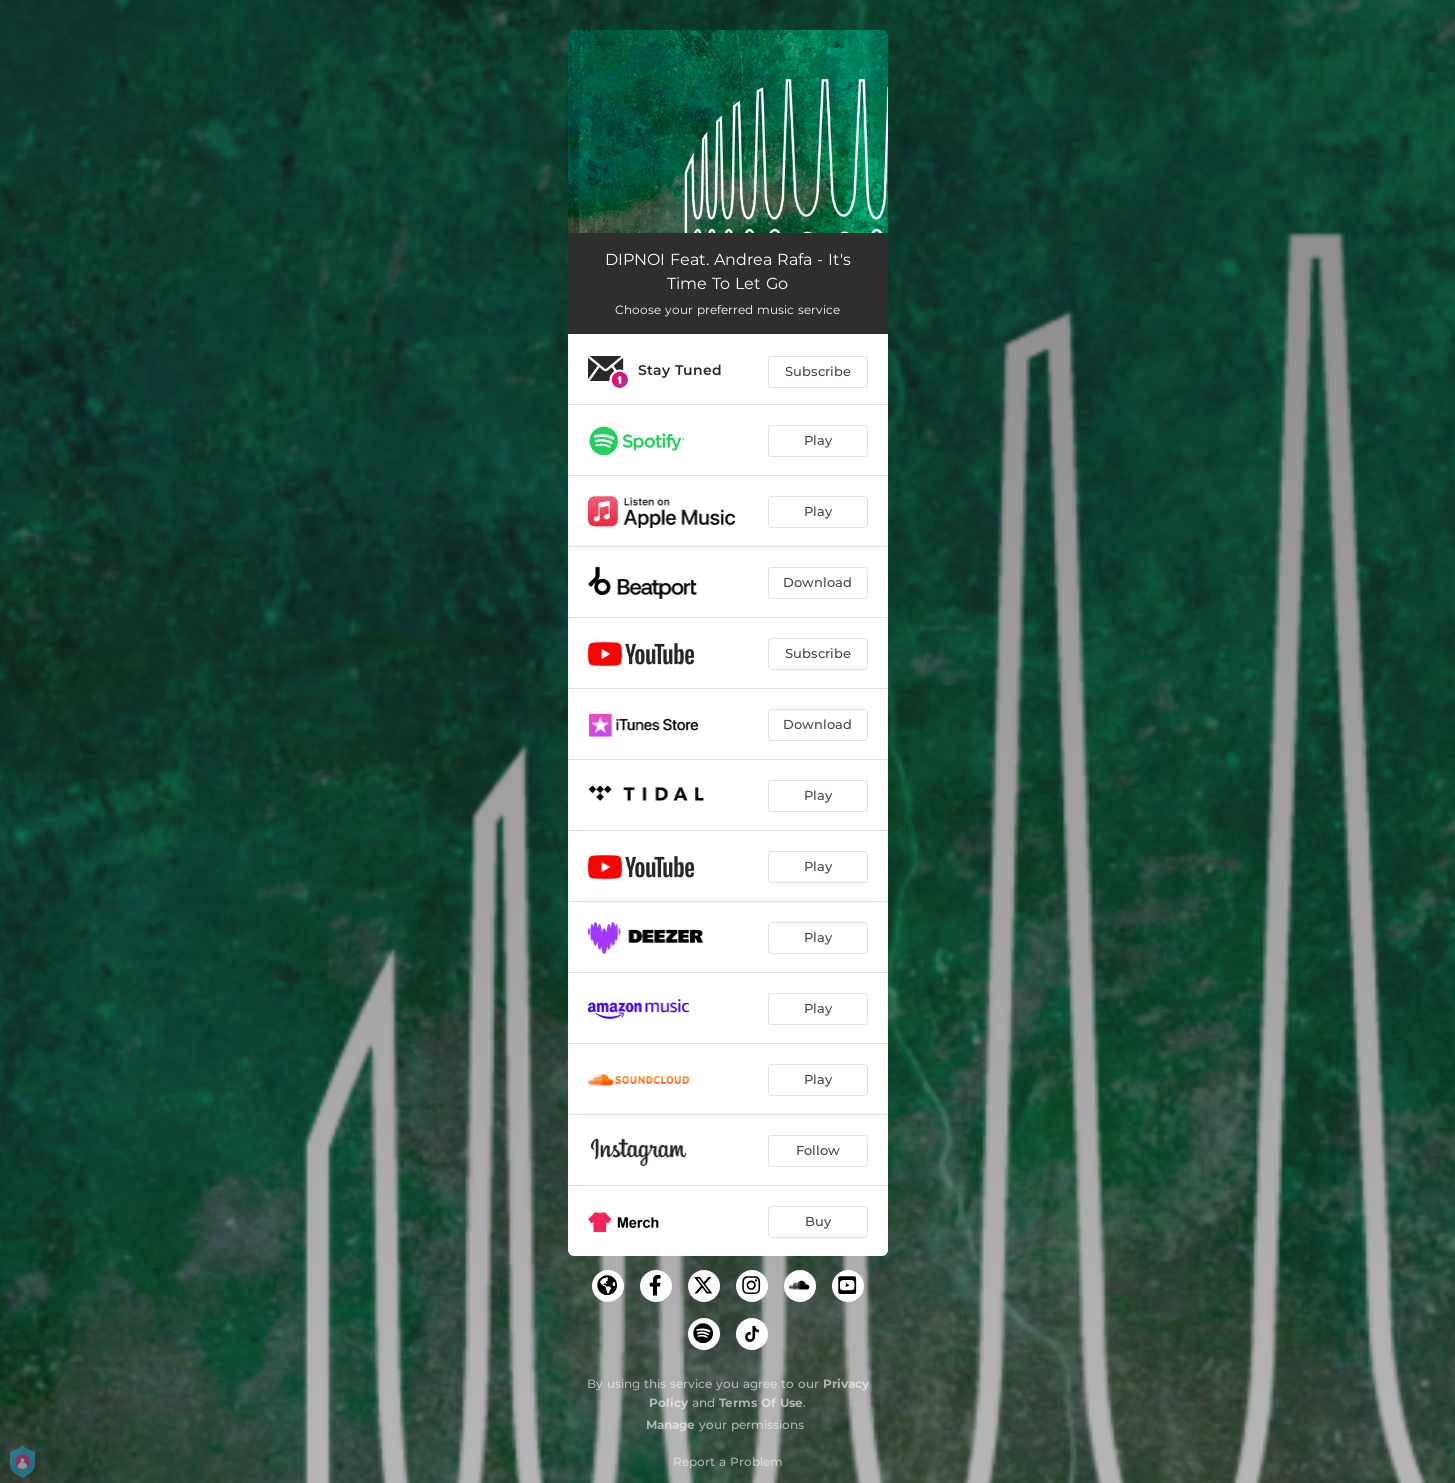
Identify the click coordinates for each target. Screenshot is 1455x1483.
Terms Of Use (761, 1402)
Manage (670, 1424)
